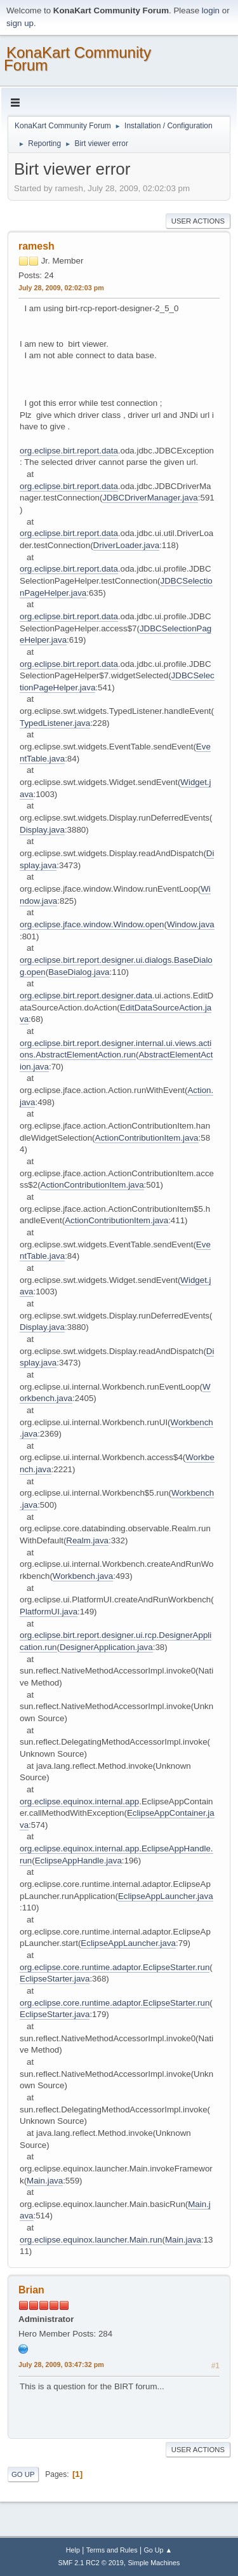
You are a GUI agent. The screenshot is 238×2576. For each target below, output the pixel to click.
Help (73, 2550)
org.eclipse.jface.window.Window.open (92, 924)
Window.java (191, 924)
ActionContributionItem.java (147, 1138)
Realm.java (87, 1540)
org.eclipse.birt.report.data (69, 450)
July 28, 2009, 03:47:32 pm (61, 2364)
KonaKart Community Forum (77, 59)
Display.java (42, 830)
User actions (198, 221)
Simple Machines (154, 2562)
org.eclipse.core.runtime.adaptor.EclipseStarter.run (114, 1967)
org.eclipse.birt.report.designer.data (86, 995)
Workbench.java (83, 1576)
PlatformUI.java (48, 1611)
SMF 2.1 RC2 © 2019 (91, 2562)
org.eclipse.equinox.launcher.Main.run (91, 2239)
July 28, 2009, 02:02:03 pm (61, 288)
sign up (20, 23)
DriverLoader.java (126, 545)
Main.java (45, 2180)
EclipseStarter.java (54, 1978)
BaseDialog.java (78, 972)
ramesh (36, 246)
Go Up (23, 2474)
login (211, 10)
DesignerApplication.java (106, 1647)
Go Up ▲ (157, 2550)
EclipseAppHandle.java (78, 1860)
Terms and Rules (112, 2550)
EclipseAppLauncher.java (165, 1896)
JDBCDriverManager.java (149, 497)
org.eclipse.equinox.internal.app (79, 1801)
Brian (31, 2289)
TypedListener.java (55, 723)
